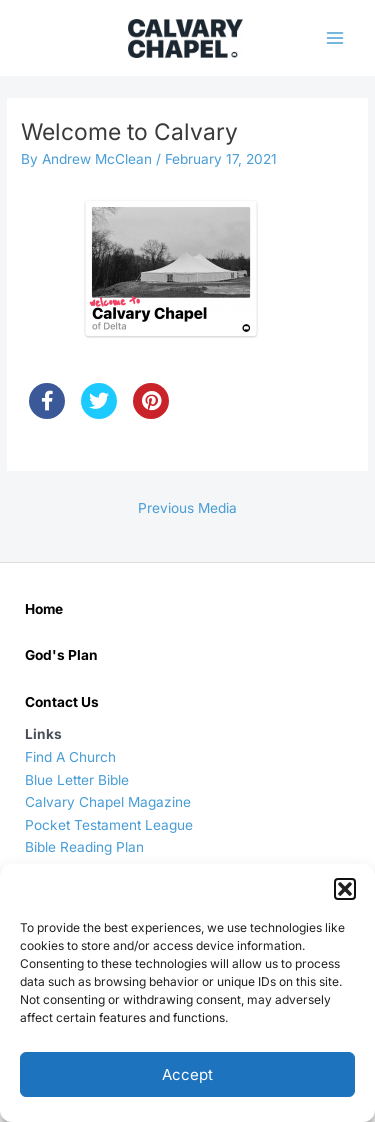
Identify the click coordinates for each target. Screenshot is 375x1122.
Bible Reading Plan (84, 847)
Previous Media (187, 508)
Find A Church (70, 757)
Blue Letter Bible (77, 780)
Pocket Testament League (109, 825)
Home (44, 609)
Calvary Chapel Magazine (108, 802)
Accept (187, 1074)
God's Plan (61, 655)
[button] (345, 889)
